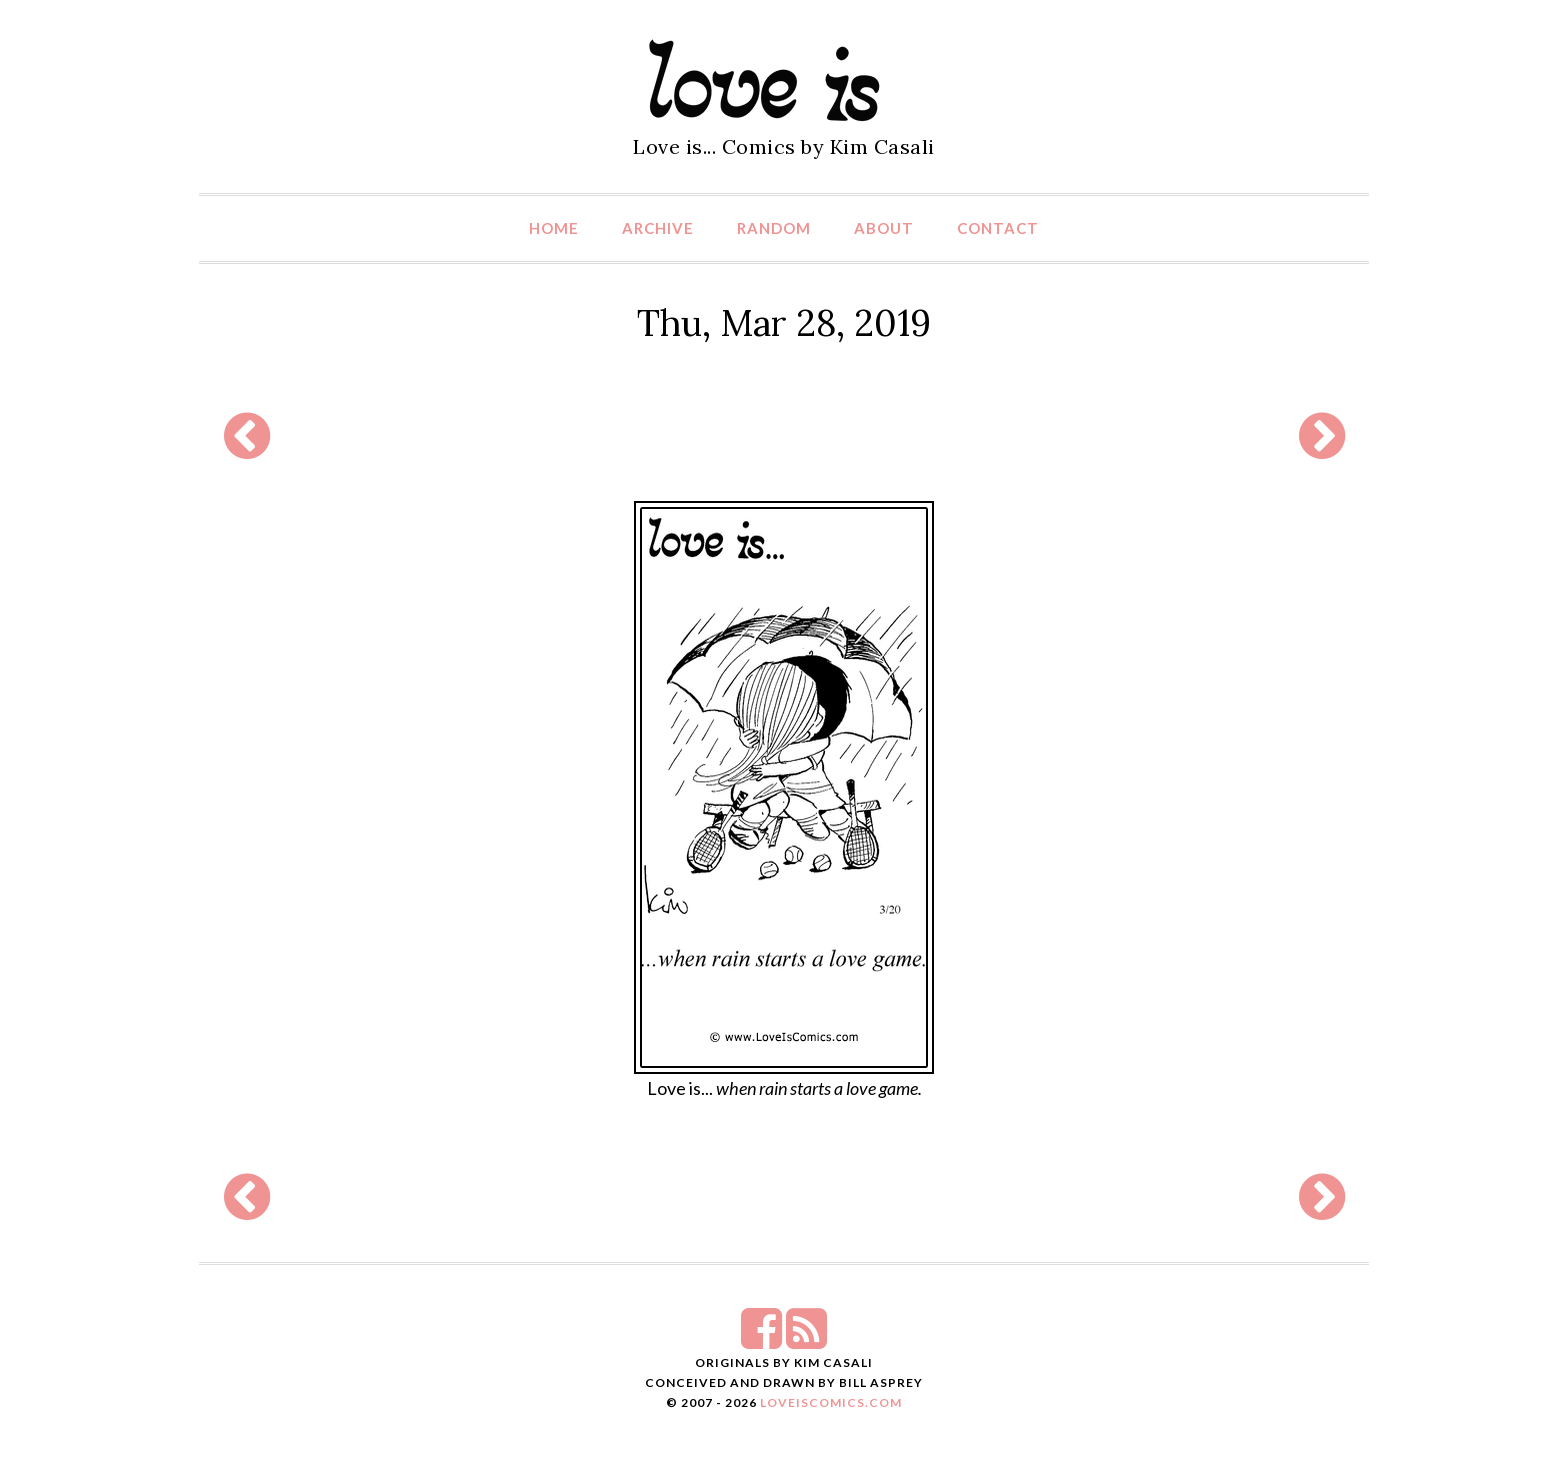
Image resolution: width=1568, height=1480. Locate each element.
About (884, 228)
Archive (658, 228)
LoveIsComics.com (831, 1402)
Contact (998, 228)
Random (774, 228)
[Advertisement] (784, 436)
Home (554, 228)
